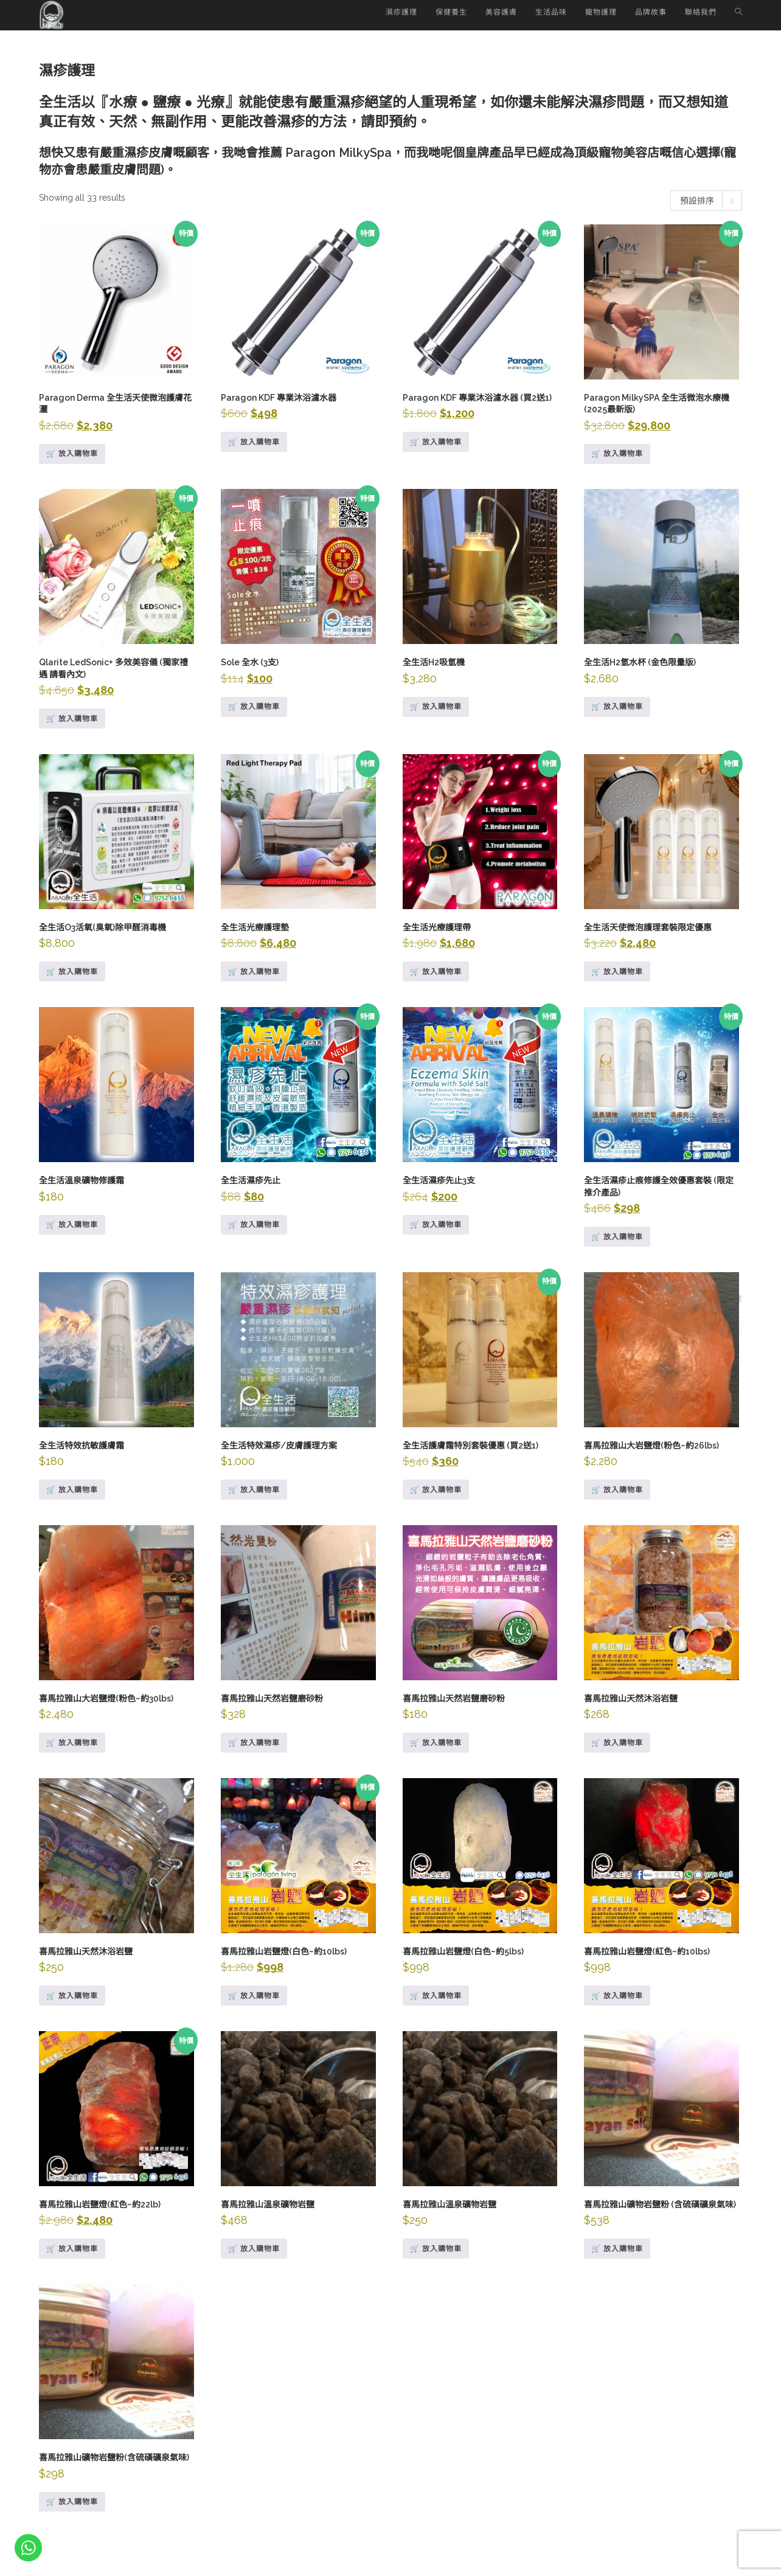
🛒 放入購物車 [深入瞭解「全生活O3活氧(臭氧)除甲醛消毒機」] (72, 972)
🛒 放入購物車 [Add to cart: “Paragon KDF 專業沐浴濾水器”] (254, 442)
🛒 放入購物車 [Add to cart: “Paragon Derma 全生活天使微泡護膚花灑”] (72, 453)
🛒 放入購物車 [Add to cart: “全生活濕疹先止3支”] (436, 1224)
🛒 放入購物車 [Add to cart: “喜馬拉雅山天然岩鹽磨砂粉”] (254, 1743)
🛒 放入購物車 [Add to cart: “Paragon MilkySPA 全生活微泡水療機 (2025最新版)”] (617, 453)
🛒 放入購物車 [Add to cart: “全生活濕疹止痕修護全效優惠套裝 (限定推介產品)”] (617, 1237)
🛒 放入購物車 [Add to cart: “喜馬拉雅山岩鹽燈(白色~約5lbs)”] (436, 1996)
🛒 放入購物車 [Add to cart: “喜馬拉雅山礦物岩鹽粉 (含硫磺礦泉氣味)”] (617, 2249)
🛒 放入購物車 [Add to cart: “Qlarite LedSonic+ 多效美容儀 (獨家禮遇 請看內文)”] (72, 719)
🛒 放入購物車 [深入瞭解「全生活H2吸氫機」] (436, 706)
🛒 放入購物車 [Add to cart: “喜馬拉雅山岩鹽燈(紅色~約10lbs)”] (617, 1996)
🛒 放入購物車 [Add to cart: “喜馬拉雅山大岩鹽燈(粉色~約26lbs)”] (617, 1490)
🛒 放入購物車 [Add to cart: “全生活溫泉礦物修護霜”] (72, 1224)
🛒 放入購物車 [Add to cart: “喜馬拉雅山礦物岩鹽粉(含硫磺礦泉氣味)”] (72, 2502)
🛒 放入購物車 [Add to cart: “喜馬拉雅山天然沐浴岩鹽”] (617, 1743)
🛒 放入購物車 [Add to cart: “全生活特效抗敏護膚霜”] (72, 1490)
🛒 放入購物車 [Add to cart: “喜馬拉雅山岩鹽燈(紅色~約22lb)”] (72, 2249)
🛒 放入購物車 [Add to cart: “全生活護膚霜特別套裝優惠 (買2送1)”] (436, 1490)
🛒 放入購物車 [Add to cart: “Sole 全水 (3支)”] (254, 706)
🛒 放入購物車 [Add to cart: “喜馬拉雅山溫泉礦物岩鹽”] (254, 2249)
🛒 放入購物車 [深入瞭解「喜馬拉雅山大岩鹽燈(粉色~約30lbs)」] (72, 1743)
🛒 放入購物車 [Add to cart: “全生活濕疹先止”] (254, 1224)
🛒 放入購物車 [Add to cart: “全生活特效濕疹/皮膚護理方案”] (254, 1490)
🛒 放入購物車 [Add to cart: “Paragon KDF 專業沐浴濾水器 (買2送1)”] (436, 442)
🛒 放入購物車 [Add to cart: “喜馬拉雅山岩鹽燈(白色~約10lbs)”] (254, 1996)
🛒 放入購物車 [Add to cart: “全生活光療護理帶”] (436, 972)
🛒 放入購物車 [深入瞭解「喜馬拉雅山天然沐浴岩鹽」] (72, 1996)
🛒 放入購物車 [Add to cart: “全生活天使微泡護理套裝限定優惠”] (617, 972)
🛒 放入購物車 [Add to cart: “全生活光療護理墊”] (254, 972)
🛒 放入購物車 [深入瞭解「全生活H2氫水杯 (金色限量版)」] (617, 706)
